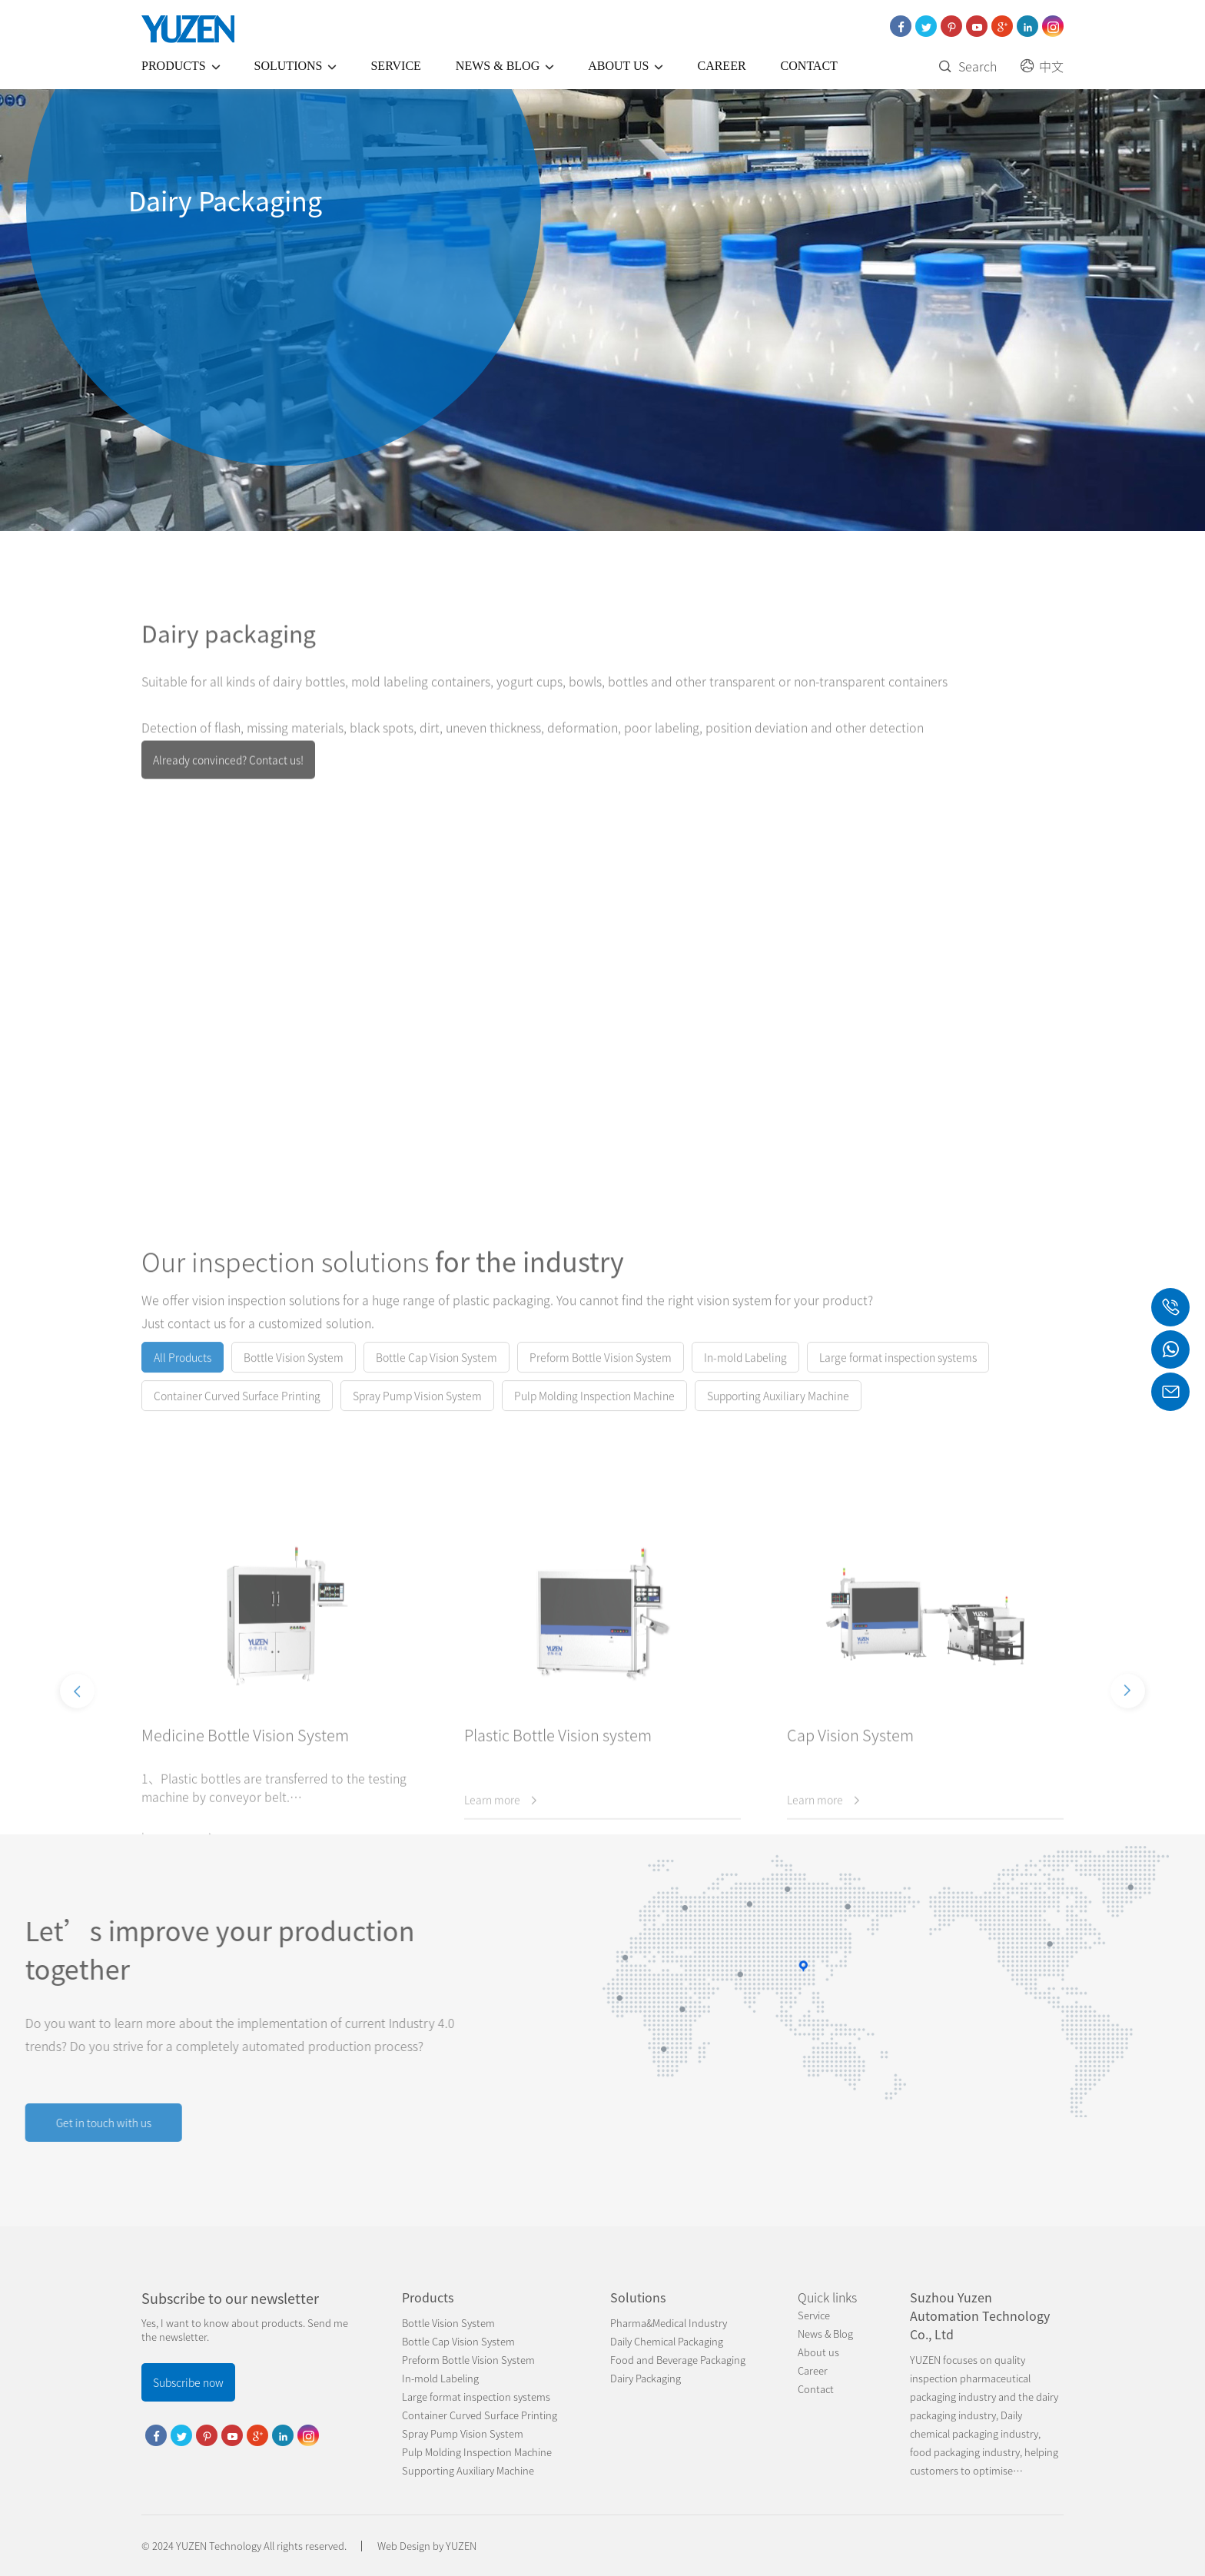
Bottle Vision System (294, 1376)
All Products (182, 1376)
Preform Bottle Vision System (600, 1376)
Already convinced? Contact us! (228, 784)
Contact (809, 65)
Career (721, 65)
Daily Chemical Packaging (666, 2341)
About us (628, 66)
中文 (1042, 66)
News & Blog (507, 66)
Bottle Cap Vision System (436, 1376)
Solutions (298, 66)
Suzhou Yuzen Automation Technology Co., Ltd (980, 2315)
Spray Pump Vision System (417, 1414)
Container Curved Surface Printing (237, 1414)
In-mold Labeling (745, 1376)
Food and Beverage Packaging (677, 2359)
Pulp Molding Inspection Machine (594, 1414)
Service (395, 65)
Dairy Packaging (645, 2378)
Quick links (827, 2297)
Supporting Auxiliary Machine (778, 1414)
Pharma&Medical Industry (668, 2322)
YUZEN (461, 2545)
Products (183, 66)
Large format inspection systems (898, 1376)
